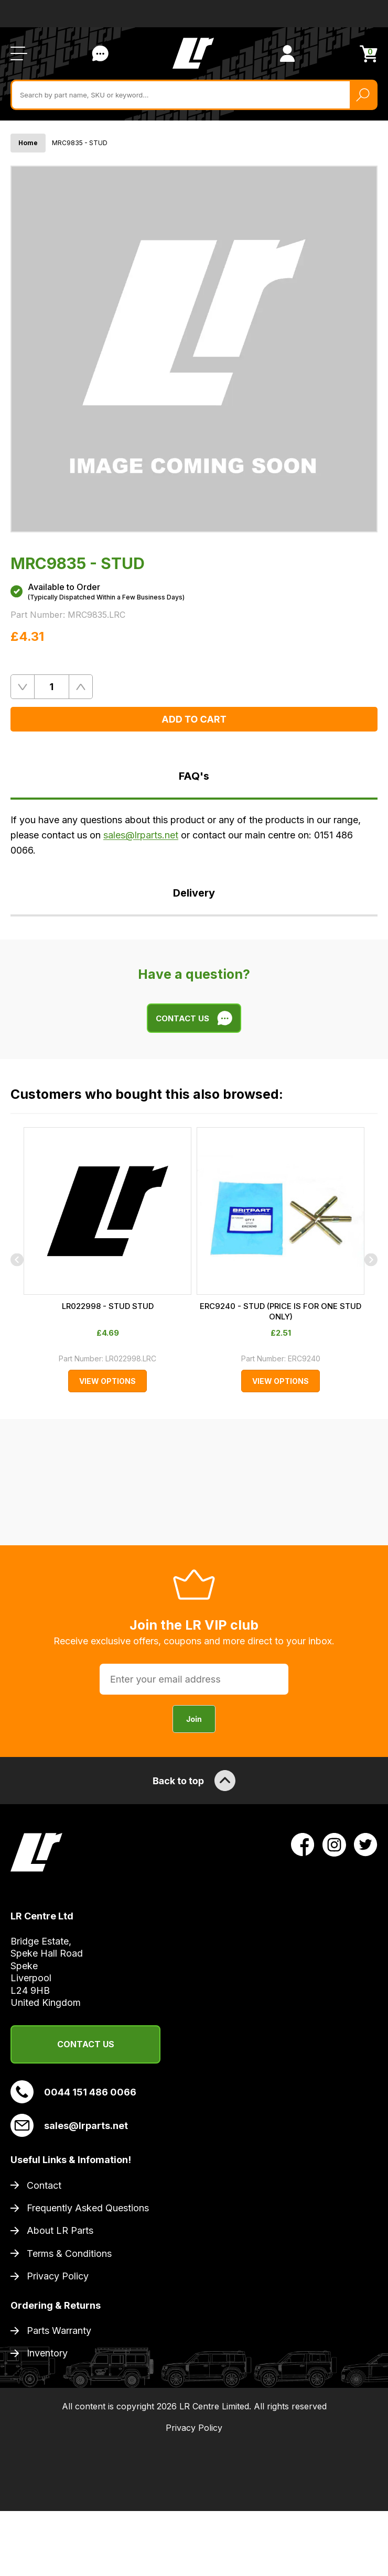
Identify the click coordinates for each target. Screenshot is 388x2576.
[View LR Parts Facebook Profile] (303, 1844)
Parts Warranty (59, 2330)
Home (28, 143)
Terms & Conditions (69, 2253)
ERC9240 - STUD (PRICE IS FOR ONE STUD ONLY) (280, 1311)
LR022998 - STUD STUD (108, 1306)
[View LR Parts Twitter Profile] (366, 1844)
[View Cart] (369, 53)
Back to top (194, 1780)
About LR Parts (60, 2230)
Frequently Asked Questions (88, 2207)
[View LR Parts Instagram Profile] (334, 1844)
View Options (107, 1381)
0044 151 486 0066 (73, 2091)
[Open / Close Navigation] (18, 53)
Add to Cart (193, 719)
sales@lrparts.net (140, 835)
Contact (44, 2185)
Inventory (47, 2353)
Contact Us (85, 2044)
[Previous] (17, 1260)
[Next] (371, 1260)
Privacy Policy (58, 2276)
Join (193, 1719)
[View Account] (287, 53)
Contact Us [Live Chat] (100, 53)
